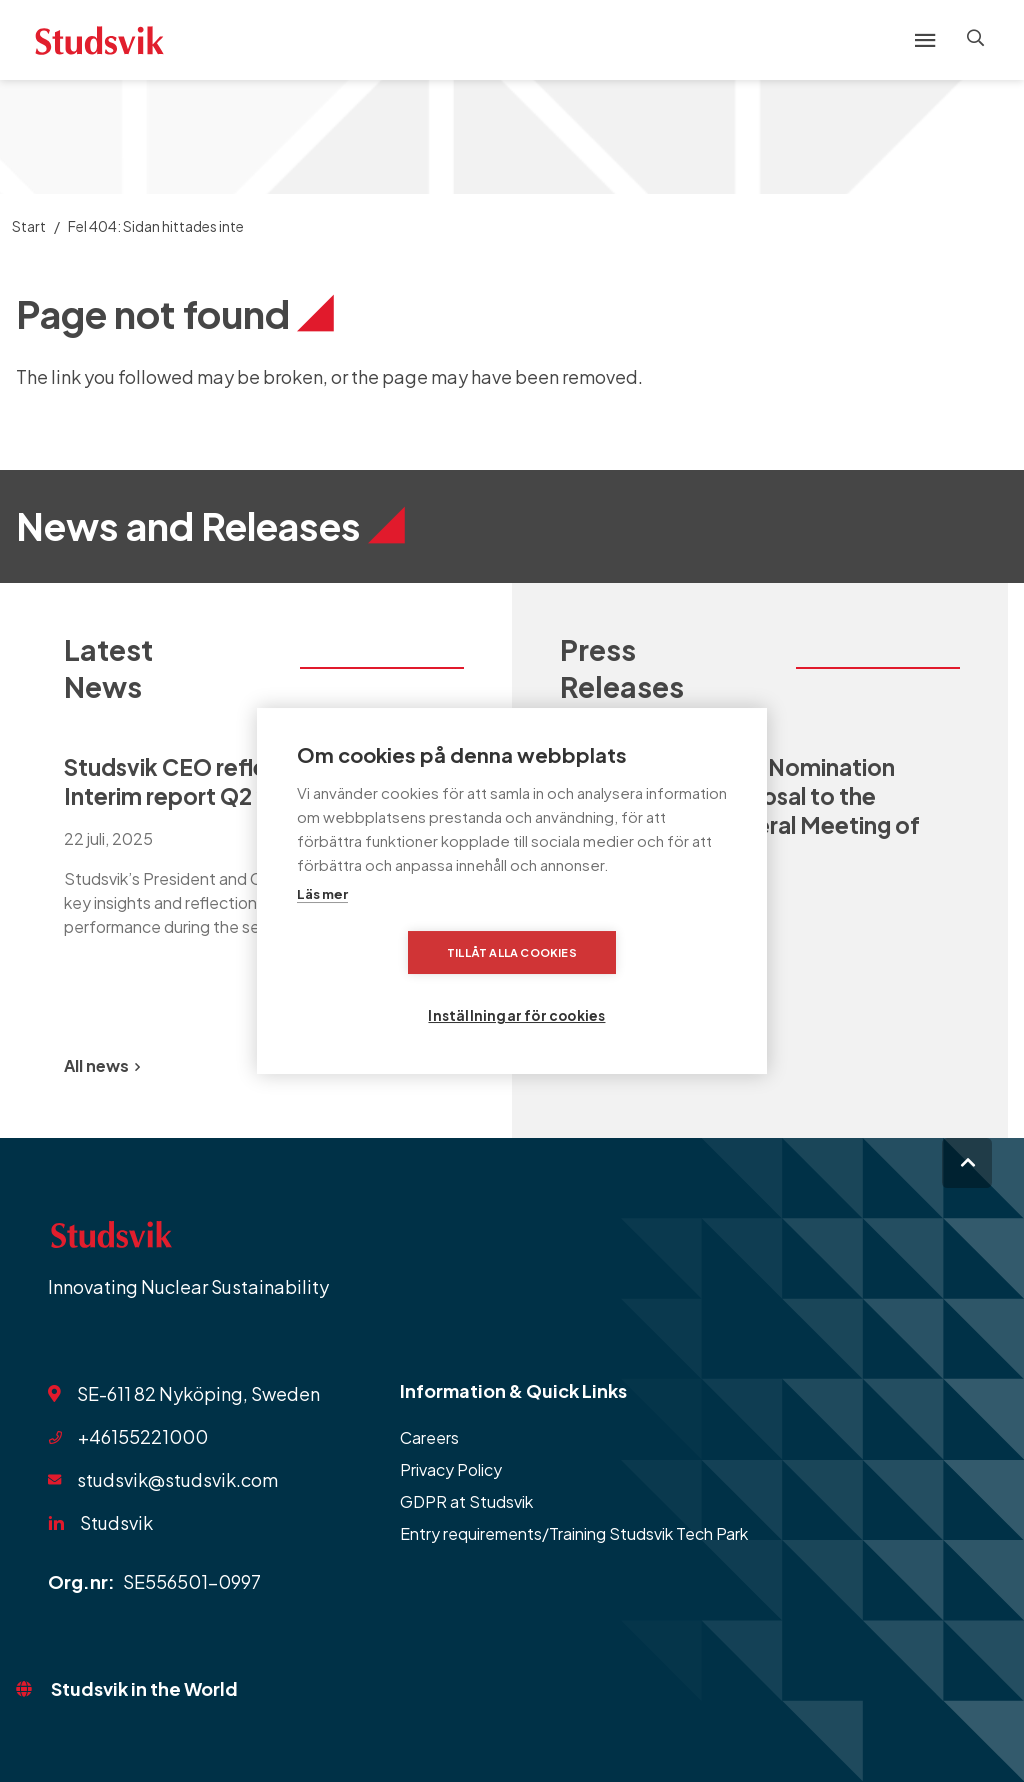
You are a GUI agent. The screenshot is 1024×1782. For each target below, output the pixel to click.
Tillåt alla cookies (397, 983)
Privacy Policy (451, 1469)
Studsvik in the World (144, 1688)
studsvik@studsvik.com (177, 1479)
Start (29, 226)
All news (102, 1065)
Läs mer (322, 926)
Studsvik (116, 1522)
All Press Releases (637, 1065)
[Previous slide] (392, 1066)
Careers (429, 1437)
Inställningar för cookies (635, 983)
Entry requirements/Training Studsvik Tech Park (574, 1533)
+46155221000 (143, 1436)
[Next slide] (440, 1066)
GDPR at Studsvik (466, 1501)
